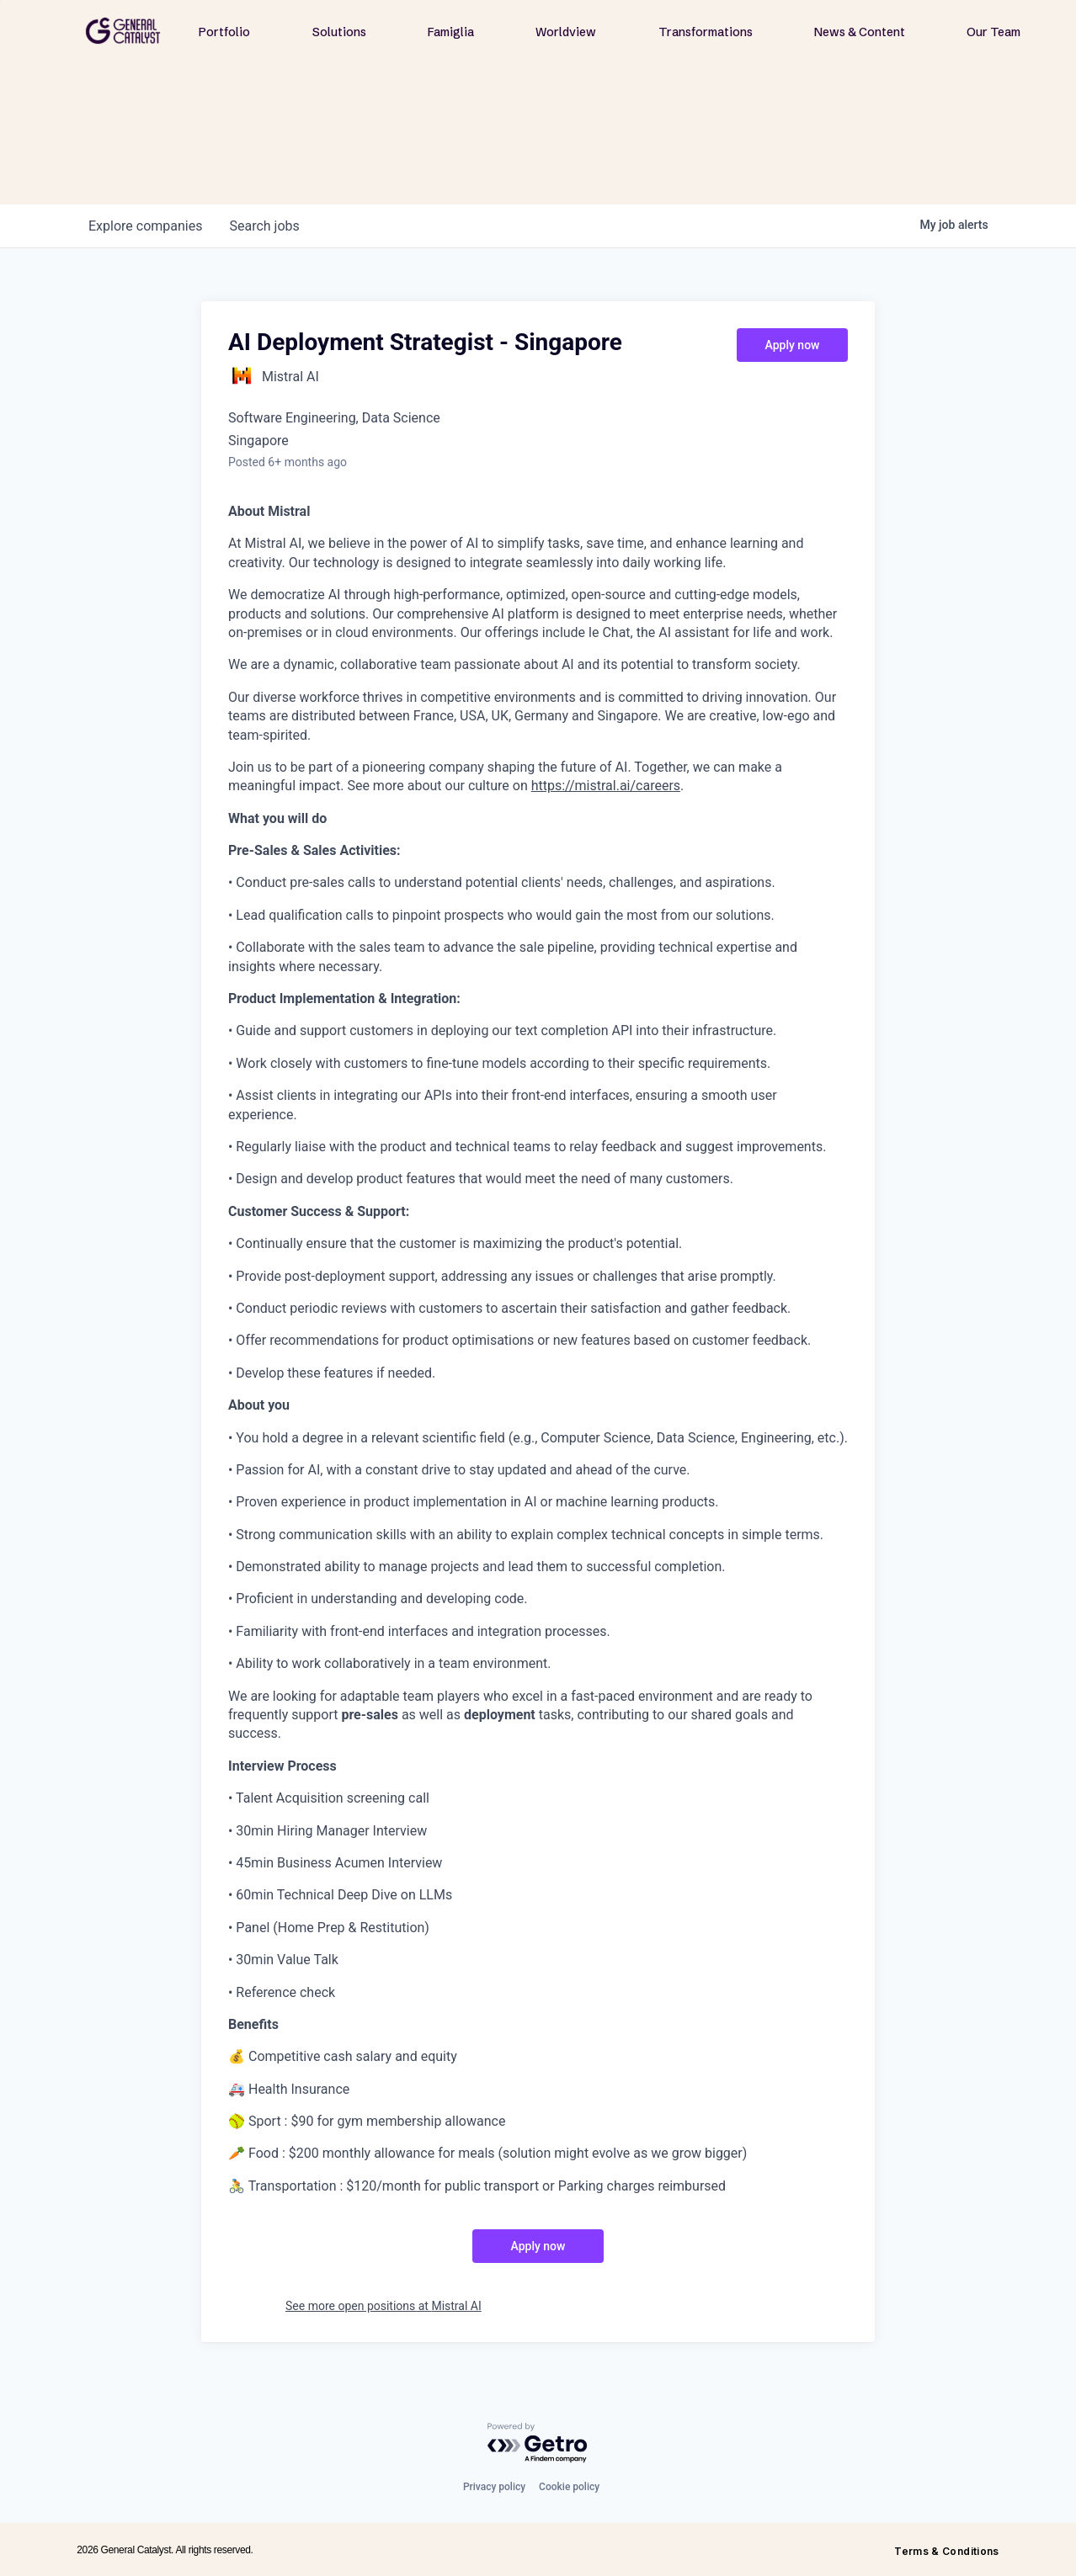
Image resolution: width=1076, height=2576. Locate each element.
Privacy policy (494, 2487)
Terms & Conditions (946, 2551)
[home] (123, 31)
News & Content (859, 32)
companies (145, 226)
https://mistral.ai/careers (605, 786)
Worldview (565, 32)
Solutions (339, 32)
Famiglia (451, 32)
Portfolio (224, 32)
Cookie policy (569, 2487)
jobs (264, 226)
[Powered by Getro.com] (538, 2443)
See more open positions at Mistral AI (383, 2306)
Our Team (993, 32)
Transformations (705, 32)
